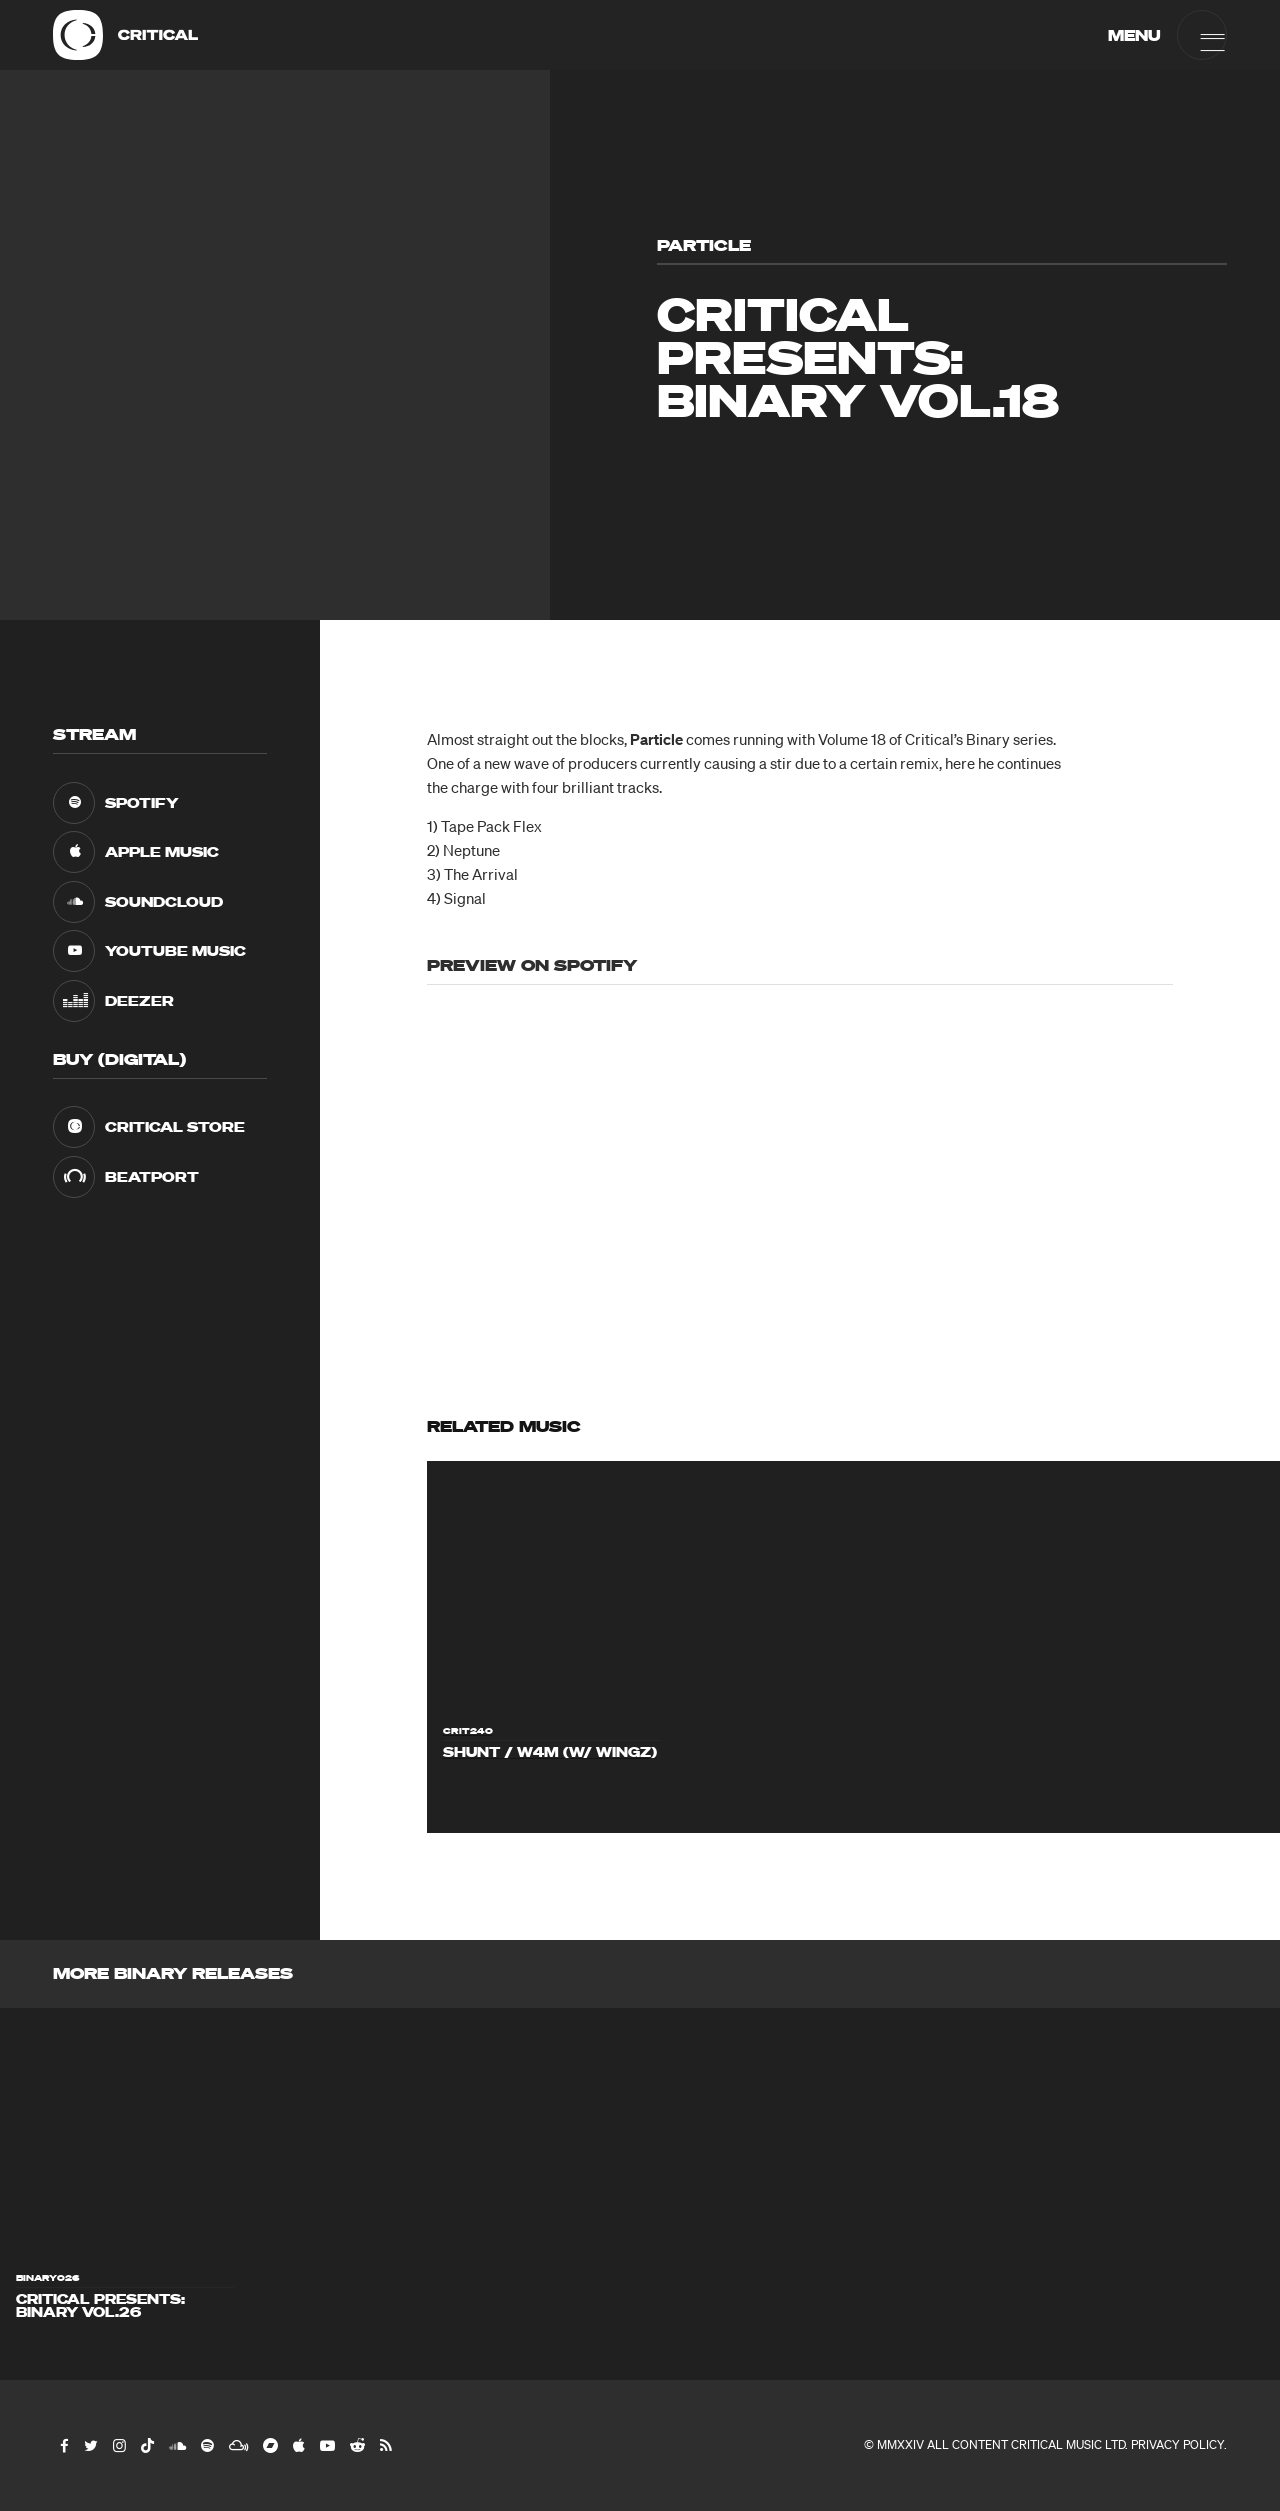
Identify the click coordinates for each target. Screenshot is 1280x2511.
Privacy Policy (1177, 2444)
